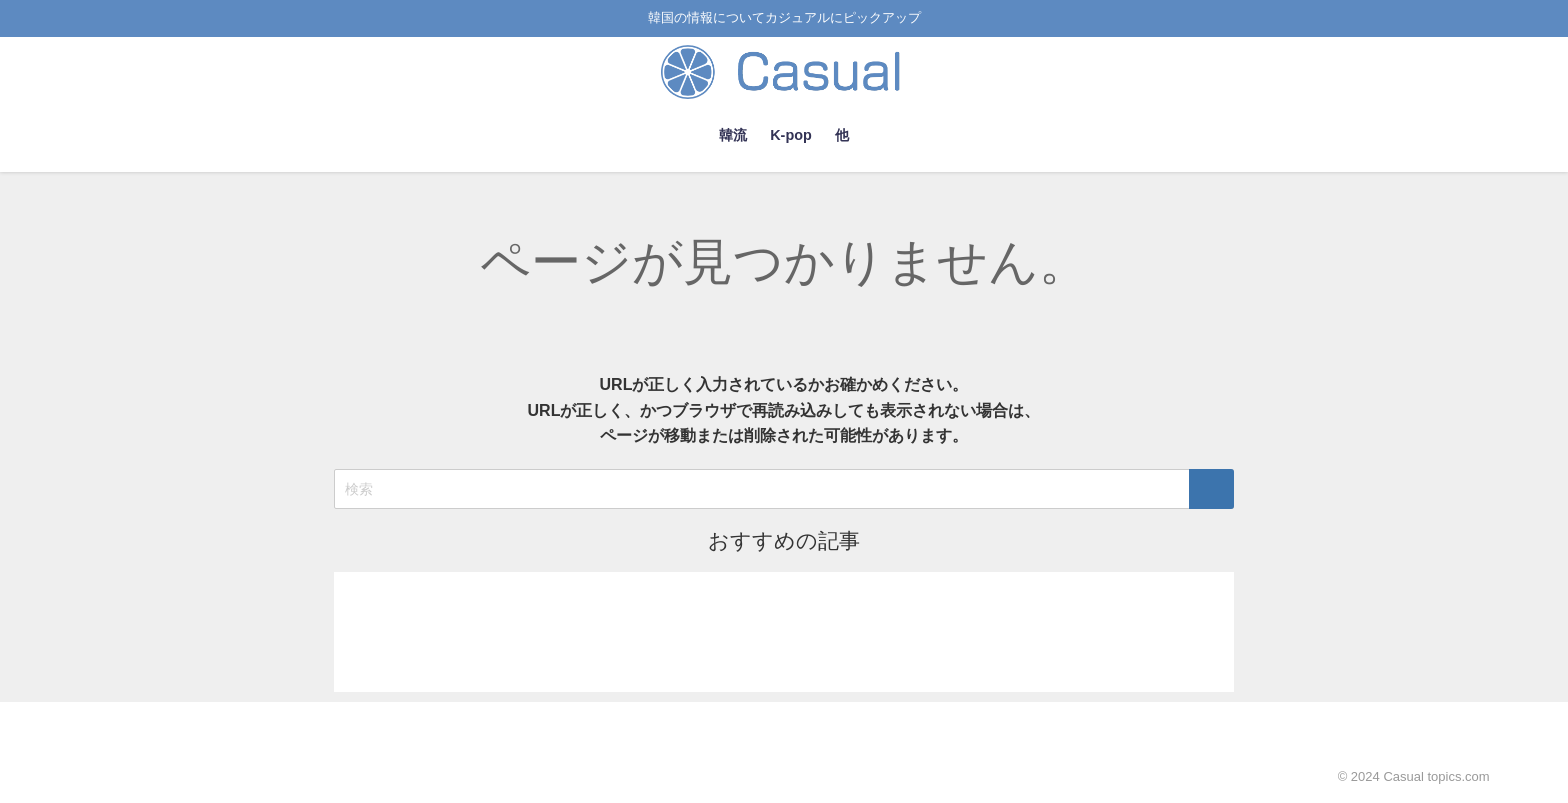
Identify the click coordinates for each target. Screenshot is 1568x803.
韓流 (733, 135)
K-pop (791, 135)
